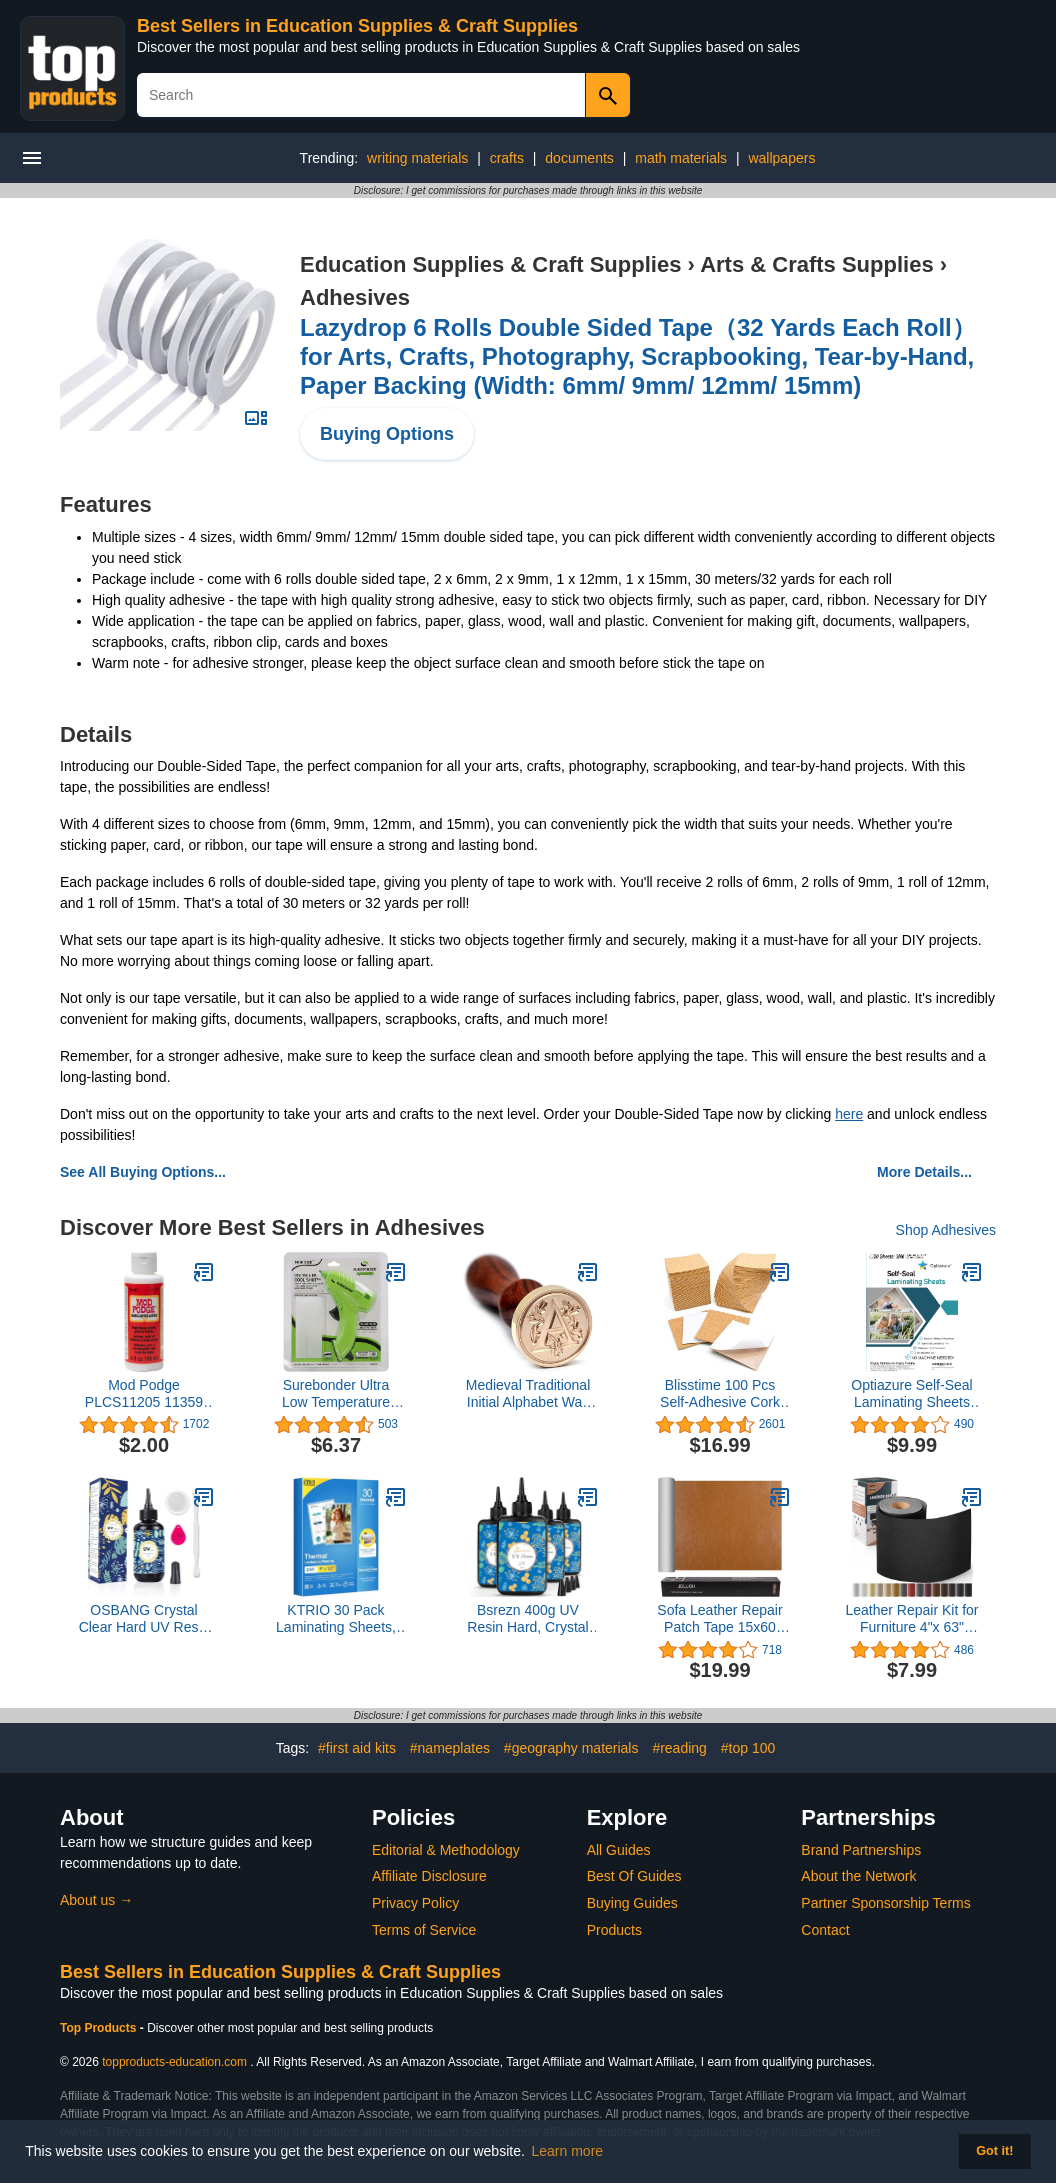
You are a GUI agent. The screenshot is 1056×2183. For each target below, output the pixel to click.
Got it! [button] (994, 2151)
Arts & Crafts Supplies (817, 264)
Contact (825, 1930)
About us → (96, 1900)
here (849, 1114)
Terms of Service (424, 1930)
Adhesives (355, 297)
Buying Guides (632, 1903)
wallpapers (781, 158)
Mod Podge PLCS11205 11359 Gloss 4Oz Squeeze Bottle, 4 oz (144, 1394)
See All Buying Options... (143, 1172)
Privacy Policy (415, 1903)
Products (614, 1930)
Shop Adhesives (946, 1230)
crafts (507, 158)
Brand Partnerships (861, 1850)
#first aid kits (357, 1748)
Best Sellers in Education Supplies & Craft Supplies (357, 26)
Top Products (100, 2028)
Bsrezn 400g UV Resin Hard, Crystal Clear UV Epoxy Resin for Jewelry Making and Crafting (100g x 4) (527, 1619)
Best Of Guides (634, 1876)
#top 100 (748, 1748)
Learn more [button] (568, 2151)
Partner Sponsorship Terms (885, 1903)
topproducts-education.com (174, 2062)
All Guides (619, 1850)
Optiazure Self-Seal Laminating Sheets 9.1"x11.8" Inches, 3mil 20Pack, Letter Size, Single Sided (911, 1394)
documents (579, 158)
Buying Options (387, 434)
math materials (681, 158)
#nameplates (450, 1748)
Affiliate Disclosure (429, 1876)
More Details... (924, 1172)
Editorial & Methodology (446, 1850)
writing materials (417, 158)
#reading (679, 1748)
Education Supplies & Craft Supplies (490, 264)
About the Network (858, 1876)
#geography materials (571, 1748)
